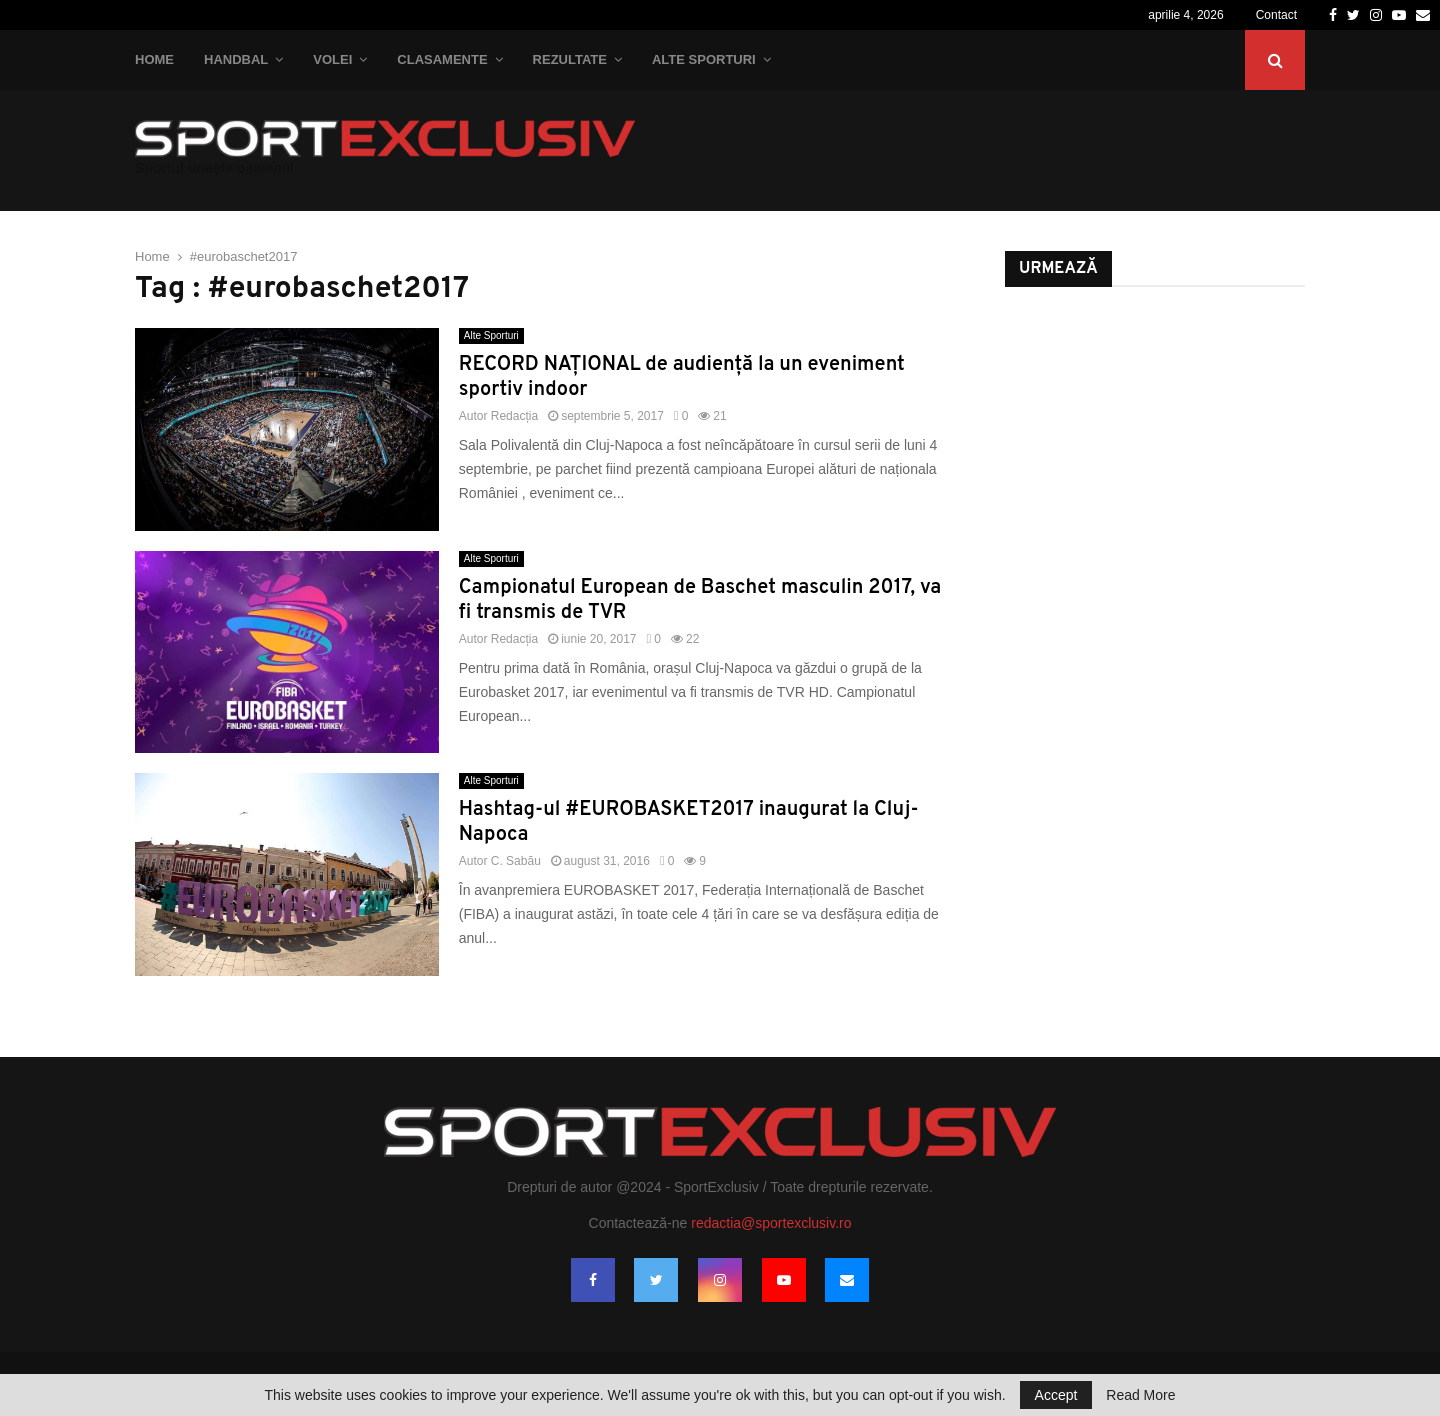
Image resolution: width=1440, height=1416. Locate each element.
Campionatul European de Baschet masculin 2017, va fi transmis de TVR (700, 600)
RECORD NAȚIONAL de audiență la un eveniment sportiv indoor (682, 377)
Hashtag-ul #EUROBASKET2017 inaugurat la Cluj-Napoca (689, 822)
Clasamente (442, 59)
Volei (332, 59)
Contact (1276, 15)
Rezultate (570, 59)
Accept (1056, 1395)
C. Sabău (516, 861)
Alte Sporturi (704, 59)
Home (154, 59)
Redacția (514, 416)
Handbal (236, 59)
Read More (1140, 1395)
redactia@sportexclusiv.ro (771, 1223)
